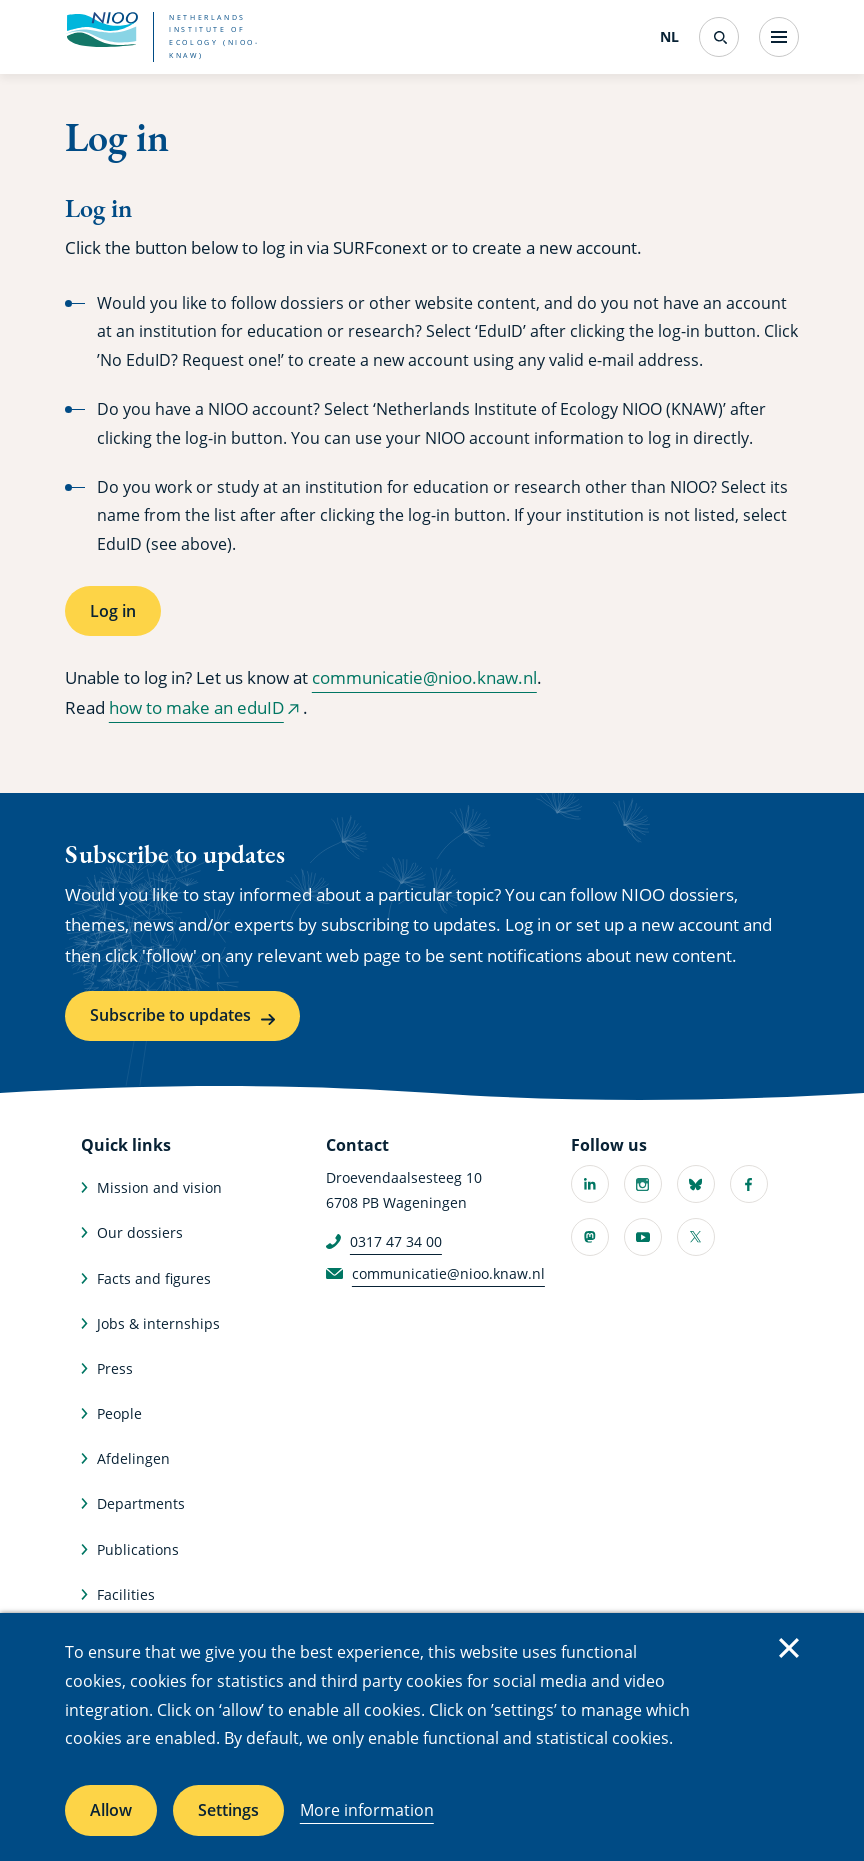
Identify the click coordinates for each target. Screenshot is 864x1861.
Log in (113, 611)
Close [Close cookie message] (789, 1648)
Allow (111, 1810)
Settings (228, 1810)
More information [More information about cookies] (367, 1810)
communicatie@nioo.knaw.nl (424, 677)
